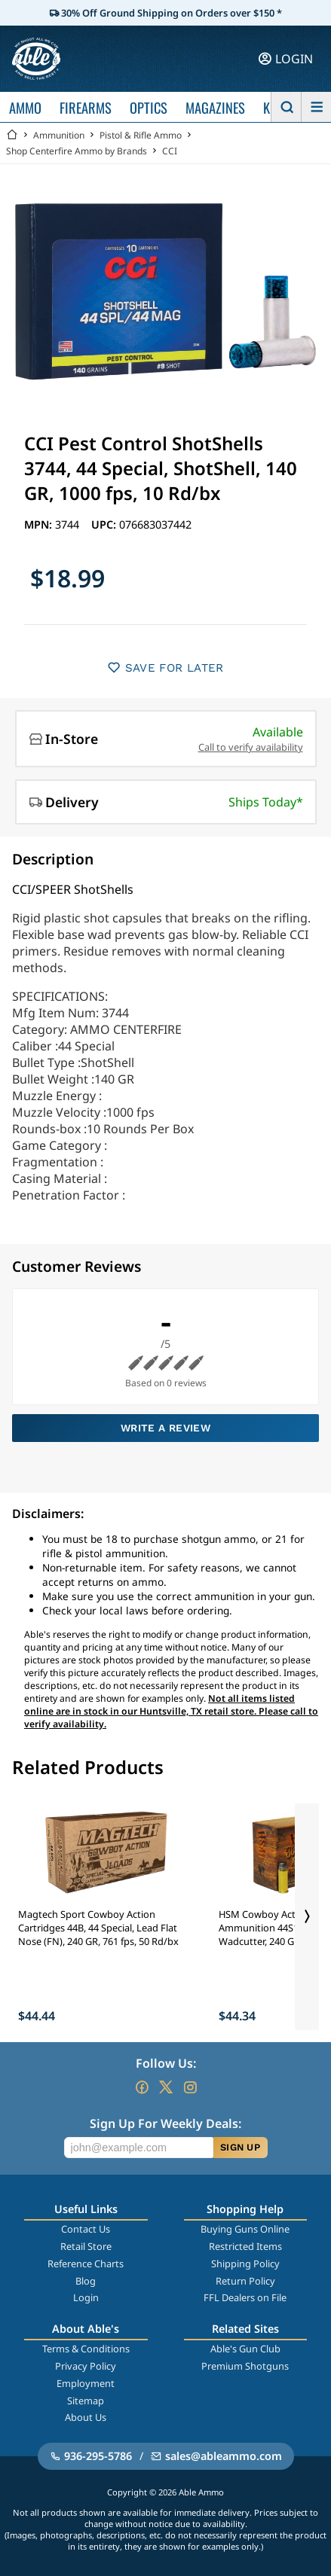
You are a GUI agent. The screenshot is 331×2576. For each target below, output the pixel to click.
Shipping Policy (245, 2263)
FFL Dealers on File (245, 2297)
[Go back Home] (12, 135)
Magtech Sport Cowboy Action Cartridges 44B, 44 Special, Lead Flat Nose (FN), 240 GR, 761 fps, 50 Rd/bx (98, 1927)
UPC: (105, 524)
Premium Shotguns (245, 2366)
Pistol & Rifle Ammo (141, 135)
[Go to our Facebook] (141, 2087)
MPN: (39, 524)
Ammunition (58, 135)
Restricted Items (245, 2246)
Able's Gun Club (245, 2348)
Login (86, 2297)
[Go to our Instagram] (190, 2087)
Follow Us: (166, 2063)
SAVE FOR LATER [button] (165, 667)
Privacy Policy (85, 2366)
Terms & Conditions (86, 2348)
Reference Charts (86, 2263)
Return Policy (245, 2281)
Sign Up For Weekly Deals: (165, 2123)
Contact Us (85, 2229)
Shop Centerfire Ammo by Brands (76, 151)
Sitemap (85, 2400)
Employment (86, 2383)
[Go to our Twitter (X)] (165, 2087)
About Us (85, 2417)
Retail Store (86, 2246)
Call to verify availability (250, 747)
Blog (85, 2281)
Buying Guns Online (245, 2229)
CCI (169, 151)
